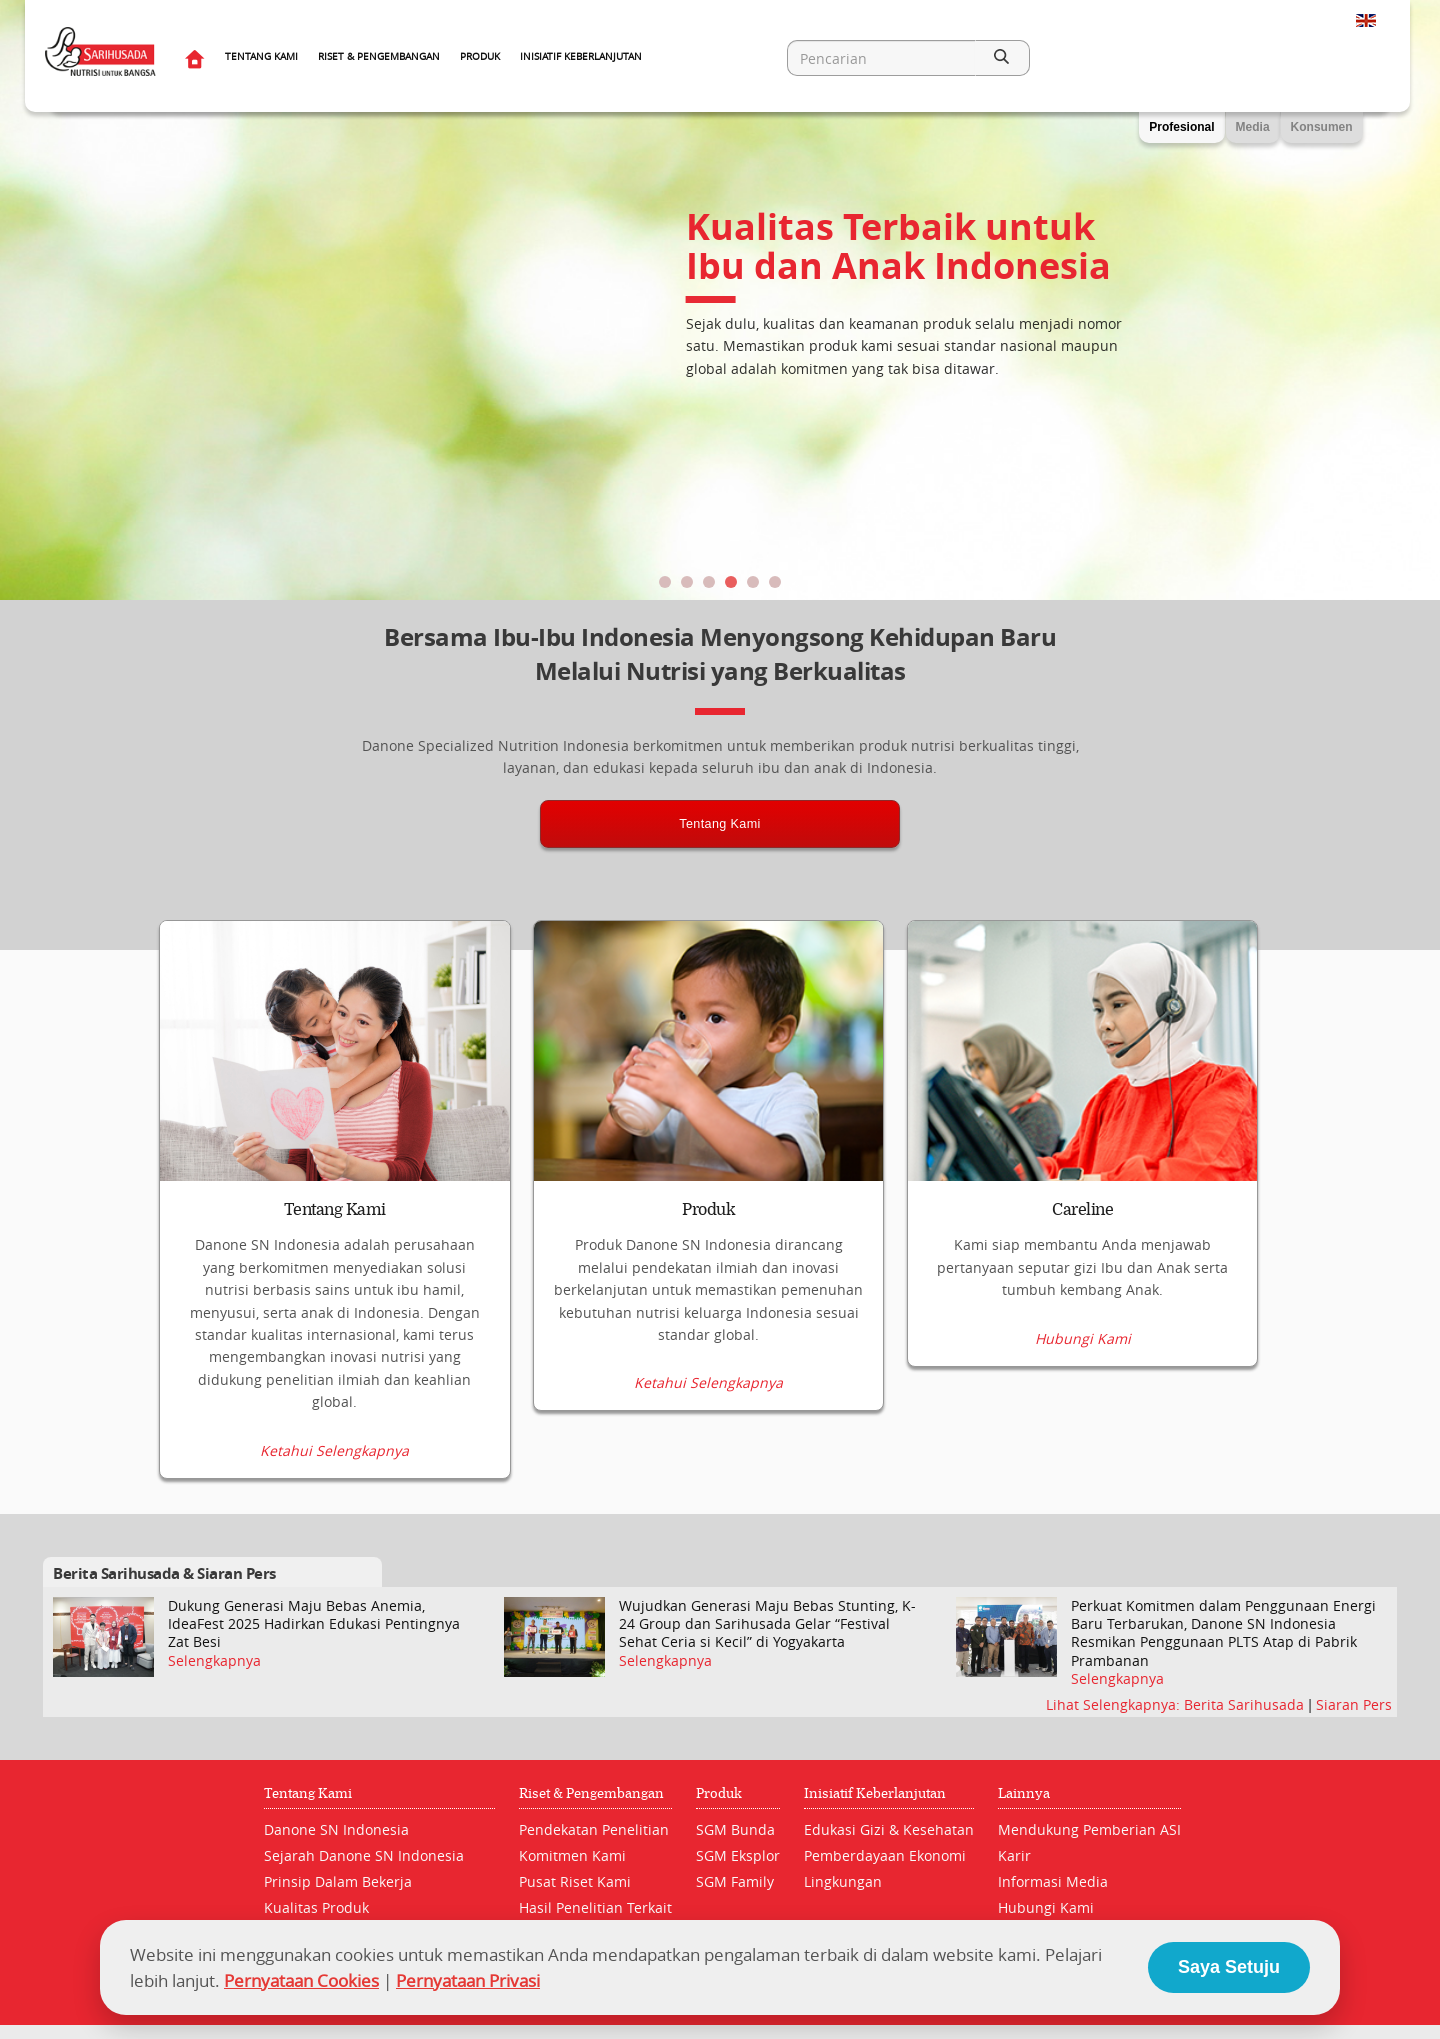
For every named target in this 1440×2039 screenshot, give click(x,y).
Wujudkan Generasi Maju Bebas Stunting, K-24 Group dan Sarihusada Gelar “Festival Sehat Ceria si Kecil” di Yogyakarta (767, 1624)
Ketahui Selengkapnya (334, 1450)
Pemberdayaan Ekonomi (885, 1855)
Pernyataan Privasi (468, 1980)
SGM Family (735, 1881)
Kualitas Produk (316, 1907)
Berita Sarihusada (1246, 1704)
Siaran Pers (1354, 1704)
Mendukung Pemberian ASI (1089, 1829)
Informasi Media (1053, 1881)
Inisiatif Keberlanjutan (581, 56)
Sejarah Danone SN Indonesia (364, 1855)
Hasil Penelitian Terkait (595, 1907)
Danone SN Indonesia (336, 1829)
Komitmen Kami (572, 1855)
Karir (1014, 1855)
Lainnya (1024, 1793)
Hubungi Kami (1083, 1450)
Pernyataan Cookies (301, 1980)
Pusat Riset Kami (575, 1881)
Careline (1082, 1210)
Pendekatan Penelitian (594, 1829)
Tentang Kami (261, 56)
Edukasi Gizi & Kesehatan (889, 1829)
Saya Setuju (1229, 1967)
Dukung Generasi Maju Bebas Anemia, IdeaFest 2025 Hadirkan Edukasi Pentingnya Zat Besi (314, 1624)
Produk (480, 56)
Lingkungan (843, 1881)
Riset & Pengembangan (379, 56)
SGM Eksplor (738, 1855)
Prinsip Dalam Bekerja (338, 1881)
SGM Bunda (735, 1829)
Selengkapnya (214, 1661)
